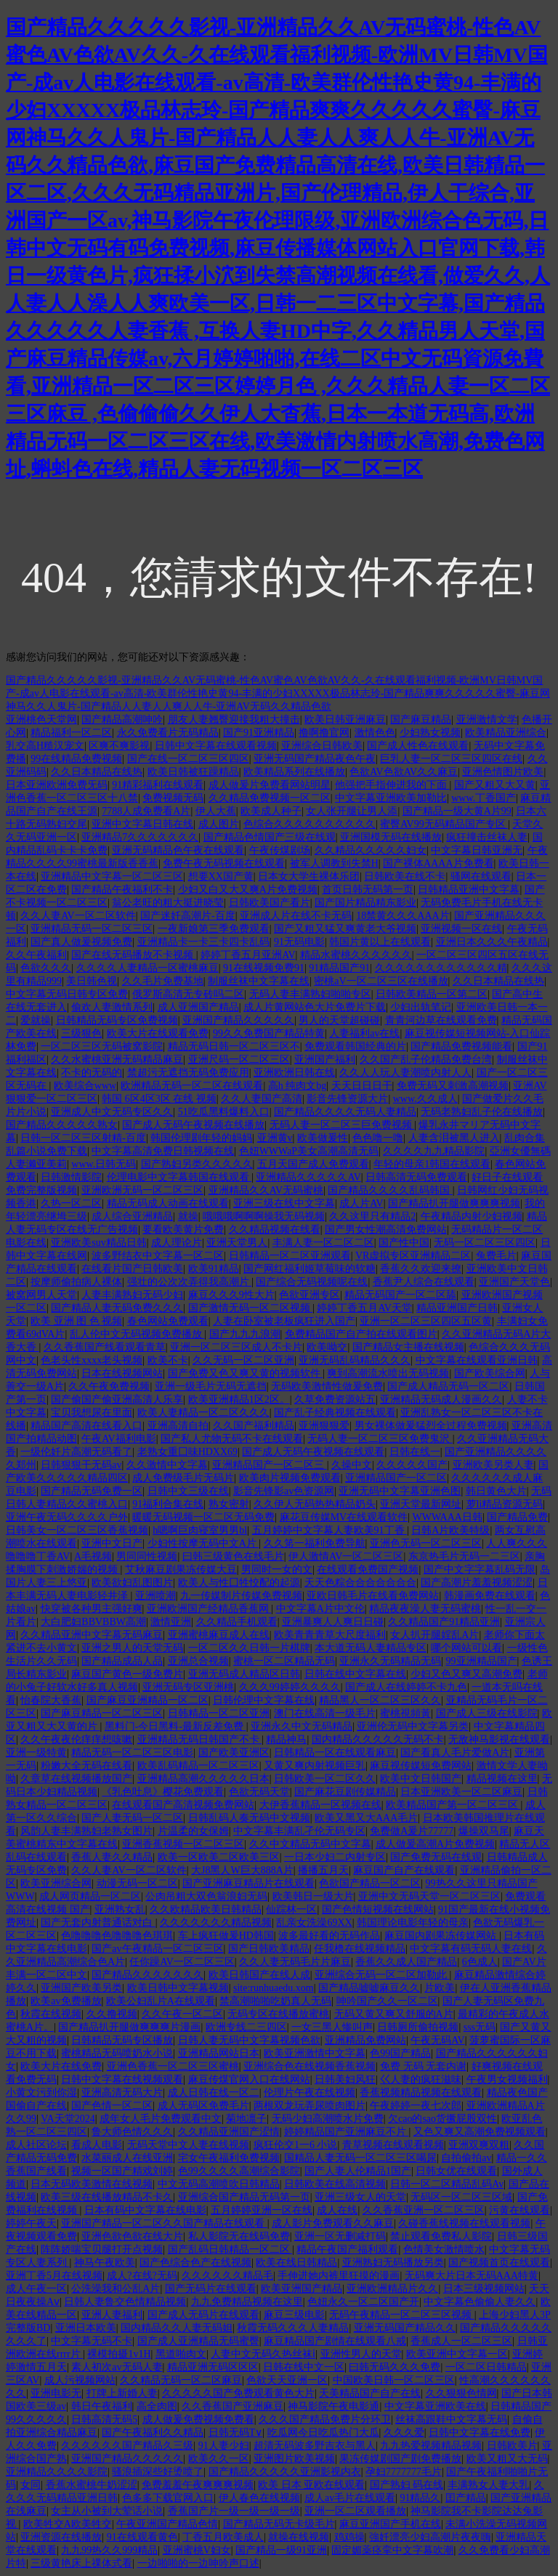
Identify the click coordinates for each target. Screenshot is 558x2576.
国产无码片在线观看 (210, 2288)
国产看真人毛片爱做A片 (454, 1752)
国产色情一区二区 (112, 2105)
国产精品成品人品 (122, 1661)
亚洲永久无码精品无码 (390, 1661)
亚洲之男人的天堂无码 (132, 1648)
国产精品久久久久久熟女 (62, 1124)
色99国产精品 (400, 2053)
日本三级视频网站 (484, 2288)
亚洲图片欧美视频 (294, 2458)
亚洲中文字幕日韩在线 (142, 824)
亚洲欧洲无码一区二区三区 (142, 1190)
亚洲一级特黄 (36, 1752)
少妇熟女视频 (430, 732)
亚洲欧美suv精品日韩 (98, 1242)
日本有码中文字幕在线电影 (145, 2210)
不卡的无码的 (91, 1072)
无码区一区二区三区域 (461, 2197)
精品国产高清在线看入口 (86, 1425)
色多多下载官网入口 (168, 2497)
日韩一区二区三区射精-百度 (83, 1138)
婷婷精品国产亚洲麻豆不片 (346, 2131)
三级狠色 (81, 1033)
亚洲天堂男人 (236, 1242)
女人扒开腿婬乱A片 (434, 1634)
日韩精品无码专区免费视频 (117, 1020)
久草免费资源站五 (335, 1399)
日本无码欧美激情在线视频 (92, 2184)
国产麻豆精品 (420, 719)
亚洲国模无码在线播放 (391, 837)
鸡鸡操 (349, 2537)
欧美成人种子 (271, 811)
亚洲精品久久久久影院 (57, 2471)
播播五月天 (323, 1870)
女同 (30, 2484)
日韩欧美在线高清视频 (335, 2184)
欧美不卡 (167, 1360)
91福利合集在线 (167, 1504)
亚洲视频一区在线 (461, 928)
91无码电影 (299, 941)
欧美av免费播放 (66, 2001)
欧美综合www (85, 1085)
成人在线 (337, 2210)
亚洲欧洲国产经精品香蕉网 (209, 1608)
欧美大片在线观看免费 (158, 1033)
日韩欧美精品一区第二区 (432, 994)
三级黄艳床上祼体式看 (81, 2563)
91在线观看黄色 (142, 2537)
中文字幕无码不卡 (91, 2341)
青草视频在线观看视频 (393, 2144)
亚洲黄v (275, 1138)
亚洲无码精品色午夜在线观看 (178, 850)
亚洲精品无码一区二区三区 (92, 928)
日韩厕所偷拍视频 (417, 2027)
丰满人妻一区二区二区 (323, 1242)
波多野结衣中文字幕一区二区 (158, 1255)
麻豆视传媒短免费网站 (421, 1765)
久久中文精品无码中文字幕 (310, 1844)
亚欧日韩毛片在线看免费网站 (373, 1595)
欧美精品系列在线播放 (294, 771)
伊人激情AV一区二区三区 (345, 1556)
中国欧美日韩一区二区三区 (394, 2380)
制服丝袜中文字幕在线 (259, 981)
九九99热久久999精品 (109, 2550)
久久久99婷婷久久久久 (290, 1687)
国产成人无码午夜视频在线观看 (313, 1451)
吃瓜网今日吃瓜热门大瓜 (323, 2432)
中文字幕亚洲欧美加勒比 (391, 798)
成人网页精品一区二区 (90, 1896)
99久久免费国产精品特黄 (269, 1033)
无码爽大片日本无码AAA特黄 (471, 2275)
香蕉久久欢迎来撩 (420, 1268)
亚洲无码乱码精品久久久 (355, 1360)
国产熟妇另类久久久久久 (197, 1164)
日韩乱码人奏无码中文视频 (249, 1817)
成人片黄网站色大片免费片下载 (314, 1007)
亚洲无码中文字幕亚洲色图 (400, 1491)
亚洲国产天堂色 (514, 1281)
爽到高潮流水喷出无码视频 (388, 1373)
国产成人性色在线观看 (418, 745)
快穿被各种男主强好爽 (91, 1608)
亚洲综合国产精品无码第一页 (244, 2197)
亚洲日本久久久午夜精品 (492, 941)
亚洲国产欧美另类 (81, 1987)
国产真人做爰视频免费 (81, 941)
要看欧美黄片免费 (183, 1229)
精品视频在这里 (502, 1778)
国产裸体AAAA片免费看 (438, 863)
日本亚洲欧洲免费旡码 (57, 784)
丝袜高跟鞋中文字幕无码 (451, 2419)
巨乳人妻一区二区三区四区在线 (451, 758)
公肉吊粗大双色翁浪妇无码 (206, 1896)
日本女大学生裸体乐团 (309, 876)
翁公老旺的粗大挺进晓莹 (168, 902)
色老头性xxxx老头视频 (91, 1360)
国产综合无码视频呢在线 (312, 1281)
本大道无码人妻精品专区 (370, 1648)
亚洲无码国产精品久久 (405, 2327)
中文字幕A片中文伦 (320, 1608)
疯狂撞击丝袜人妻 (486, 837)
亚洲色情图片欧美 (502, 771)
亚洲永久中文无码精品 (301, 1726)
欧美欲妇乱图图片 (132, 1582)
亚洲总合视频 (198, 1661)
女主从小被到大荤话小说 (107, 2511)
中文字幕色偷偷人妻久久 (479, 2301)
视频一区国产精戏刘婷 (122, 2171)
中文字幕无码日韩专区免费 (67, 994)
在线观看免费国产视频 (367, 1569)
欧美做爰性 (322, 1138)
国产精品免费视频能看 (461, 1046)
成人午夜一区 (36, 2288)
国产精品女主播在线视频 (408, 1347)
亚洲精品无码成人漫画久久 (441, 1399)
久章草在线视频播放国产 (76, 1778)
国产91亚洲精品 (258, 732)
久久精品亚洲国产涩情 (229, 2131)
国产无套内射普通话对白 (98, 1922)
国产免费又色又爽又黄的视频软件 (245, 1373)
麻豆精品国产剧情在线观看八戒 (335, 2341)
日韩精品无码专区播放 (122, 2040)
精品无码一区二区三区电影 (132, 1752)
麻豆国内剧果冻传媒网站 (441, 1935)
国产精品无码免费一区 (91, 1491)
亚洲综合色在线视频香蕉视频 (309, 2066)
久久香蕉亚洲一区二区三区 (424, 2210)
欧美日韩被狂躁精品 (193, 771)
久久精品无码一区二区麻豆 (181, 2380)
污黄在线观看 (519, 2210)
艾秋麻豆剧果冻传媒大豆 (181, 1569)
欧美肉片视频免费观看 (290, 1478)
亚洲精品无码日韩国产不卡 (199, 1739)
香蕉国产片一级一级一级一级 (234, 2511)
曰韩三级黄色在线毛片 (233, 1556)
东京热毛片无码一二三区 (464, 1556)
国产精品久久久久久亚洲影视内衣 (285, 2471)
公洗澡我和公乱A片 (115, 2288)
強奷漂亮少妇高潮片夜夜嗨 (430, 2537)
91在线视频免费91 (263, 968)
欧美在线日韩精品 (296, 2262)
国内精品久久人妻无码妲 (176, 2327)
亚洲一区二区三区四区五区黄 (426, 1321)
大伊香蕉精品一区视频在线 (320, 1804)
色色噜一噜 (377, 1138)
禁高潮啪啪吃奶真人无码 (275, 2001)
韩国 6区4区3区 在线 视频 (159, 1098)
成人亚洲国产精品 (198, 1007)
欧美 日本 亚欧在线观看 (311, 2484)
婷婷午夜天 (31, 2223)
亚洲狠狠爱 (324, 1425)
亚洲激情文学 (486, 719)
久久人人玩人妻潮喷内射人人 (405, 1072)
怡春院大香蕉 (50, 1700)
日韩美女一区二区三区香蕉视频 (77, 1530)
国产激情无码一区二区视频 (250, 1308)
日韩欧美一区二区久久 (325, 1778)
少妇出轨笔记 (420, 1007)
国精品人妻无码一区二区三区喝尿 (360, 2157)
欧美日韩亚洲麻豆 (345, 719)
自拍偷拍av (466, 2157)
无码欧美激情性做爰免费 (327, 1386)
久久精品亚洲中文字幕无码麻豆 (91, 1634)
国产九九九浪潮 (244, 1334)
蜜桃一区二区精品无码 (284, 1661)
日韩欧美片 (512, 2445)
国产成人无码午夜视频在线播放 (193, 1124)
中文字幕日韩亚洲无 (476, 850)
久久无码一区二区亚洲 (243, 1360)
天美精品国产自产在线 (370, 2393)
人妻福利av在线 (364, 1033)
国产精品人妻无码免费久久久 (117, 1308)
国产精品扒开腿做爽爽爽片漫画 (129, 2027)
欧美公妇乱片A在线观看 (160, 2001)
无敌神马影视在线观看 (499, 1739)
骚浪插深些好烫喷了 (157, 2471)
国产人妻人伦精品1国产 (357, 2171)
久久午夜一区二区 (182, 2014)
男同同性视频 (146, 1556)
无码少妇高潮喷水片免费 (328, 2118)
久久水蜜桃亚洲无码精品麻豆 (117, 1059)
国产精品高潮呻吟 (122, 719)
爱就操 (35, 1020)
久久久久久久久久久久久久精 (441, 968)
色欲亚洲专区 (309, 1294)
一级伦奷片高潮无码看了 (76, 1451)
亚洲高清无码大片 (122, 2092)
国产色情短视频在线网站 (378, 1909)
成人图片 (218, 824)
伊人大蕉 (215, 811)
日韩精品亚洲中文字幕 (468, 889)
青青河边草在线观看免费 (441, 1020)
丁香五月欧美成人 (223, 2537)
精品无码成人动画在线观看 (168, 1203)
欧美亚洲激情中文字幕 (314, 2053)
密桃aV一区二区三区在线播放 (381, 981)
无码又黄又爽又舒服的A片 (393, 2014)
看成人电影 (96, 2144)
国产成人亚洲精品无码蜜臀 (198, 2341)
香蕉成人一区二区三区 (461, 2341)
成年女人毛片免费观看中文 (161, 2118)
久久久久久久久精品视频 (216, 1922)
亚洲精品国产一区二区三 (269, 1464)
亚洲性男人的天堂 (361, 2354)
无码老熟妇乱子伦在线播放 (482, 1111)
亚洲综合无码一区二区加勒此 (382, 1974)
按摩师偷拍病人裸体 (76, 1281)
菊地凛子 (246, 2118)
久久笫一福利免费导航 (314, 1543)
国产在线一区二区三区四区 (188, 758)
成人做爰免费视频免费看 (198, 2419)
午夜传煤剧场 (279, 850)
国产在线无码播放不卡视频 (133, 954)
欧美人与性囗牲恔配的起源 (239, 1582)
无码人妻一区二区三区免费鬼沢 (380, 1438)
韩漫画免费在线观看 (489, 1595)
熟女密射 (229, 1504)
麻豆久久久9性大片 (231, 1294)
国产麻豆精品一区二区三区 (102, 1713)
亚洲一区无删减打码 (340, 2236)
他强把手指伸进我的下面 (392, 784)
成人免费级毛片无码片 (183, 1478)
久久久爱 (404, 2432)
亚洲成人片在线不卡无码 (296, 915)
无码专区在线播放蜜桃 (278, 2014)
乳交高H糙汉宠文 (45, 745)
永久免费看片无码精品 (168, 732)
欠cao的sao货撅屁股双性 (442, 2118)
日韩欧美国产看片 (269, 902)
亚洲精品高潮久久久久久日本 (203, 1778)
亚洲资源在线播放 (61, 2537)
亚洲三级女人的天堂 (360, 2197)
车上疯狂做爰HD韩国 (226, 1935)
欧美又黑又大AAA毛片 (366, 1817)
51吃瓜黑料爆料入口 (224, 1111)
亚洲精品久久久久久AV (308, 1177)
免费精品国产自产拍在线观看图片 (361, 1334)
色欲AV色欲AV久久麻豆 (403, 771)
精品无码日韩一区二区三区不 (234, 1046)
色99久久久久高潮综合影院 (239, 2171)
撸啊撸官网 (324, 732)
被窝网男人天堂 (41, 1294)
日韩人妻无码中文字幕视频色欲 (249, 2040)
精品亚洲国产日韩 (457, 1308)
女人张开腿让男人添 (351, 811)
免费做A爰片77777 (411, 1831)
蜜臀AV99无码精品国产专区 (444, 824)
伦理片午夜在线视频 (309, 2092)
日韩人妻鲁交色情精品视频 (125, 2301)
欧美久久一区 (218, 2458)
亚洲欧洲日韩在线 (294, 1072)
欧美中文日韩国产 (420, 1778)
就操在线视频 (298, 2537)
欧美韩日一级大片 (313, 1896)
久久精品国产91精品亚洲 (444, 1621)
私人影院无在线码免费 (239, 2236)
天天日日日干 (361, 1085)
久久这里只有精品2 (372, 1216)
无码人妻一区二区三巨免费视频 (342, 1124)
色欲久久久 (45, 968)
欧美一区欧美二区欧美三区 (219, 1857)
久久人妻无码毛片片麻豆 (295, 1961)
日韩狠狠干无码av (81, 1464)
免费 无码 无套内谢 (423, 2066)
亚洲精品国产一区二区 (396, 1478)
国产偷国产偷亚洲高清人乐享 (117, 1399)
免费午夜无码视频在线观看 (224, 863)
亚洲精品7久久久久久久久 (139, 837)
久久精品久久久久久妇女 (370, 850)
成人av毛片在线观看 (349, 2497)
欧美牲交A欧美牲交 (67, 2524)
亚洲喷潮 (155, 1595)
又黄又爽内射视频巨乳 (314, 1765)
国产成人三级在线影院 (487, 1713)
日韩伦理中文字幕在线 (264, 1700)
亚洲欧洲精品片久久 (392, 2288)
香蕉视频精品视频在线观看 (421, 2092)
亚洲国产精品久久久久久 (238, 1020)
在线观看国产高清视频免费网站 (183, 1804)
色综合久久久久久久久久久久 (309, 824)
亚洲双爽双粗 (478, 2144)
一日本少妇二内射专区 (335, 1857)
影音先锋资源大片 (347, 1098)
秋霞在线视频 (50, 2014)
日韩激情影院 (71, 1177)
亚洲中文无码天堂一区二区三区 (429, 1896)
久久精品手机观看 (237, 1621)
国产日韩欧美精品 (269, 1948)
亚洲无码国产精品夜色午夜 (315, 758)
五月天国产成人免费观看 (313, 1164)
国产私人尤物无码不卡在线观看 (232, 1438)
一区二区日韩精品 (486, 2367)
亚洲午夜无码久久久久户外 (67, 1517)
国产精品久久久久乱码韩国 (390, 1190)
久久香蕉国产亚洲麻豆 (232, 2406)
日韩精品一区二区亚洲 (219, 1713)
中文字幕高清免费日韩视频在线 (163, 1151)
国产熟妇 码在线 (407, 2484)
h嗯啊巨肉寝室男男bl (200, 1530)
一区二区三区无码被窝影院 (102, 1046)
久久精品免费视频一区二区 (270, 798)
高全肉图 (157, 2406)
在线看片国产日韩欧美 (132, 1268)
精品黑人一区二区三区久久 (380, 1700)
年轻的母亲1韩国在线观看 (431, 1164)
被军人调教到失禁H (334, 863)
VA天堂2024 (67, 2118)
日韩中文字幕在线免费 (479, 2432)
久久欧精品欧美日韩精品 (206, 1909)
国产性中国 (404, 1242)
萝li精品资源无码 (504, 1504)
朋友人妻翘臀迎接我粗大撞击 (234, 719)
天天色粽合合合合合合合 (360, 1582)
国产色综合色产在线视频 (195, 2262)
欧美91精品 (213, 1268)
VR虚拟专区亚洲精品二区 (413, 1255)
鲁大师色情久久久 (132, 2131)
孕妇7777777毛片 (403, 2471)
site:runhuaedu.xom (273, 1987)
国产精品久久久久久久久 (147, 1974)
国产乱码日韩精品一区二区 (230, 2249)
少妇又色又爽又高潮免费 (466, 1674)
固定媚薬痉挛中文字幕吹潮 (392, 2550)
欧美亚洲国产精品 (301, 2288)
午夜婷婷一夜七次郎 (415, 2105)
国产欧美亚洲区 (234, 1752)
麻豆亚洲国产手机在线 (390, 2524)
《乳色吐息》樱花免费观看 (163, 1791)
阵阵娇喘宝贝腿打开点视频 (102, 2249)
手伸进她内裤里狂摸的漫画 (339, 2275)
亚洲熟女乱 (119, 1909)
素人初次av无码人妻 (116, 2367)
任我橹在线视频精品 (359, 1948)
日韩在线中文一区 (303, 2367)
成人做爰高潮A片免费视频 (435, 1844)
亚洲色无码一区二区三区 (426, 1543)
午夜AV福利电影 (118, 1438)
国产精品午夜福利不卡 (122, 889)
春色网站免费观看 (168, 1321)
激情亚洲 (170, 1621)
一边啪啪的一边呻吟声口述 (198, 2563)
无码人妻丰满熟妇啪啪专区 (310, 994)
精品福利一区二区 (71, 732)
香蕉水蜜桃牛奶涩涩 (91, 2484)
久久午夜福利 (36, 954)
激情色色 (375, 732)
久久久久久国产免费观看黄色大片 (238, 2393)
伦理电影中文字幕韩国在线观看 (179, 1177)
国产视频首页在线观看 (499, 2262)
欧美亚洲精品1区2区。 (239, 1399)
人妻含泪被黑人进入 (454, 1138)
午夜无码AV (437, 2040)
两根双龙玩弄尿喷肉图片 (309, 2105)
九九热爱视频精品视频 (431, 2445)
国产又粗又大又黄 (494, 784)
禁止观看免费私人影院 (441, 2236)
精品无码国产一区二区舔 (400, 1294)
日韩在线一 (414, 1451)
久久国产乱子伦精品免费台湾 (426, 1059)
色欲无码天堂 (259, 1791)
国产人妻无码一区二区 (132, 1817)
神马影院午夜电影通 (333, 2406)
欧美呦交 (327, 1347)
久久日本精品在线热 (96, 771)
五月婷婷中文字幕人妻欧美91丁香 (330, 1530)
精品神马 (286, 1739)
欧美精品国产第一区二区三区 (453, 1804)
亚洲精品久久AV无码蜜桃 (266, 1190)
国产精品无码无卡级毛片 (279, 2524)
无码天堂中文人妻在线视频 (188, 2144)
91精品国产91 (339, 968)
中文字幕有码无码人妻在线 (471, 1948)
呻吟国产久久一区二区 (387, 2001)
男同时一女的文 (276, 1569)
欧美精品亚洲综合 (505, 732)
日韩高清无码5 (104, 2419)
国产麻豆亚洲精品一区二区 (147, 1700)
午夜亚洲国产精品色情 (167, 2524)
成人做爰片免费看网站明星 (270, 784)
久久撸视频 (111, 2014)
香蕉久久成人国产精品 (406, 1961)
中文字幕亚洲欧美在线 (435, 2406)
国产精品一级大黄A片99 (457, 811)
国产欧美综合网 (489, 1373)
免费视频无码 (172, 798)
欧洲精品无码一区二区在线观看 (192, 1085)
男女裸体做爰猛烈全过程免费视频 (431, 1425)
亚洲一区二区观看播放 (355, 2511)
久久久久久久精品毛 (227, 2275)
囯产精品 (465, 2497)
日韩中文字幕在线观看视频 (216, 745)
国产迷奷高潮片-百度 (187, 915)
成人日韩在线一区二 (213, 2092)
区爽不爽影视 (119, 745)
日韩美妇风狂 (345, 2079)
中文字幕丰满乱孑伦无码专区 (299, 1831)
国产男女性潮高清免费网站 (386, 1229)
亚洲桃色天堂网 (41, 719)
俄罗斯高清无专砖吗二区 (188, 994)
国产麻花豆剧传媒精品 (345, 1791)
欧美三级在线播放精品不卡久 (107, 2197)
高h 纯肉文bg (297, 1085)
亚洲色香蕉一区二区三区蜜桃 (173, 2066)
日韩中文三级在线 (188, 1491)
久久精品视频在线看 (274, 1229)
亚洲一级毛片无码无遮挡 (211, 1386)
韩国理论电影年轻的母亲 (413, 1922)
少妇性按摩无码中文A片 (203, 1543)
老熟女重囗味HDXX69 (187, 1451)
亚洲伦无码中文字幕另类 (413, 1726)
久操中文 (351, 1464)
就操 (188, 1216)
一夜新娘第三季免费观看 (214, 928)
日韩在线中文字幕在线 (355, 1674)
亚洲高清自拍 (178, 1425)
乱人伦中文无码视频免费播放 (137, 1334)
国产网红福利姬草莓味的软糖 (309, 1268)
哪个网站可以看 (466, 1648)
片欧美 (439, 1987)
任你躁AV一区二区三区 (181, 1961)
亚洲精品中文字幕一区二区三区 (112, 876)
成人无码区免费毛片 (203, 2105)
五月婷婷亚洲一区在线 (261, 2210)
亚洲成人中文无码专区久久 (112, 1111)
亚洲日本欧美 (85, 2327)
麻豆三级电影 (294, 2314)
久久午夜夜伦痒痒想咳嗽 (76, 1739)
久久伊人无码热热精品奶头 (315, 1504)
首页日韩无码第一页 (367, 889)
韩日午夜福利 (101, 2406)
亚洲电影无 (56, 2393)
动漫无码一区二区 (137, 1883)
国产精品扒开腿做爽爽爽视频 (454, 1203)
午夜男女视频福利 (507, 2079)
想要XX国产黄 (221, 876)
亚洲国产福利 (324, 1059)
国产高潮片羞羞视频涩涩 (477, 1582)
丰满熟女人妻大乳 (488, 2484)
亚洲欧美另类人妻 (493, 1464)
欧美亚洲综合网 (56, 1883)
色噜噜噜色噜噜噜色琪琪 (117, 1935)
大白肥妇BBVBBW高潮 (93, 1621)
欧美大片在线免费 (61, 2066)
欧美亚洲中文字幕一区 (457, 2354)
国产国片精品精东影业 (365, 902)
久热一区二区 (71, 1203)
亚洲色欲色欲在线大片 (132, 2236)
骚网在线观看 (481, 876)
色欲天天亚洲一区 (287, 2380)
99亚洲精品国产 (481, 1661)
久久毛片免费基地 (162, 981)
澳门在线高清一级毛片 (325, 1713)
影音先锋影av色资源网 (283, 1491)
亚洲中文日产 (111, 1543)
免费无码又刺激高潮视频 (453, 1085)
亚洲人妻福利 (111, 2314)
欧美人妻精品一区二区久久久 (203, 1412)
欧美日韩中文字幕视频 (178, 1987)
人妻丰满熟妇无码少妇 (132, 1294)
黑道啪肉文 (180, 2354)
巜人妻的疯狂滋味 (420, 2079)
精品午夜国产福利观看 (347, 2249)
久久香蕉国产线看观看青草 (105, 1347)
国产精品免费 (517, 1517)
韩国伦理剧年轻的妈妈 (201, 1138)
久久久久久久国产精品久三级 (127, 2445)
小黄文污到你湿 (41, 2092)
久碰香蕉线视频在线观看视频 (464, 2223)
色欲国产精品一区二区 (370, 1883)
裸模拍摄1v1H (118, 2354)
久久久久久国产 (412, 1464)
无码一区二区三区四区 (484, 1242)
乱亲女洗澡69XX (314, 1922)
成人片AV (361, 1203)
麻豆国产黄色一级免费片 (127, 1674)
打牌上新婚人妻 (122, 2393)
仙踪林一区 (291, 1909)
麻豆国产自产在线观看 (404, 1870)
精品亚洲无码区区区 (213, 2367)
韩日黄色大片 (496, 1491)
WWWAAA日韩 (447, 1517)
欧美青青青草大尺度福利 (330, 1634)
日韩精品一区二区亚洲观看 (290, 1255)
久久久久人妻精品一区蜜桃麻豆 (147, 968)
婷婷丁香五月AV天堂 (364, 1308)
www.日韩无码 (103, 1164)
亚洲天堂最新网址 (420, 1504)
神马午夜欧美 (104, 2262)
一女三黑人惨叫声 (332, 2027)
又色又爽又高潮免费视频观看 (479, 2131)
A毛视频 (93, 1556)
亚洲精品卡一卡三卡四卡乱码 (203, 941)
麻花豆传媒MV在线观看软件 (344, 1517)
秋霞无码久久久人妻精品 (293, 2327)
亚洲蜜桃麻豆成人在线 (219, 1634)
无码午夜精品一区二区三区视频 (401, 2314)
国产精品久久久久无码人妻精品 (345, 1111)
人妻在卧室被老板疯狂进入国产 (284, 1321)
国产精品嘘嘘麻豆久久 (369, 1987)
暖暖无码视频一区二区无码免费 (203, 1517)
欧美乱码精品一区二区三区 (198, 1765)
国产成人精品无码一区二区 (448, 1386)
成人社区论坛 (36, 2144)
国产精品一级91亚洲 (281, 2550)
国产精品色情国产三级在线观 (269, 837)
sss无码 (480, 2027)
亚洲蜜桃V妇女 (197, 2550)
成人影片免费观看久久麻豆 (333, 2223)
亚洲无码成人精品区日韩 (244, 1674)
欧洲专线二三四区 (246, 2027)
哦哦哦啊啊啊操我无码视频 (264, 1216)
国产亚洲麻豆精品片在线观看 (248, 1883)
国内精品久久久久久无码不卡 (378, 1739)
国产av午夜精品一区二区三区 (157, 1948)
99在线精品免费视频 (76, 758)
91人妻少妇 (223, 2445)
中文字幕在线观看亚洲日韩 (477, 1360)
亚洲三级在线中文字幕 (284, 1203)
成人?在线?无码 (142, 2275)
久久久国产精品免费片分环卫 (325, 2419)
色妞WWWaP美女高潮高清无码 (309, 1151)
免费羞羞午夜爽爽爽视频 (198, 2484)
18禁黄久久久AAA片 (402, 915)
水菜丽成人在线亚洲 (127, 2157)
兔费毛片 (496, 1255)
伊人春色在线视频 (259, 2497)
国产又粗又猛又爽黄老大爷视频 (345, 928)
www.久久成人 (425, 1098)
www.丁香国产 (483, 798)
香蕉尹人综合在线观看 (423, 1281)
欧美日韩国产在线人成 (259, 1974)
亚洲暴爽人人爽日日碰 (333, 1621)
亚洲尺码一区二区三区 (239, 1059)
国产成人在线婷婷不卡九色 (406, 1687)
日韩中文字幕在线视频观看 (122, 2079)
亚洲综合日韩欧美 (322, 745)
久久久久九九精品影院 (434, 1151)
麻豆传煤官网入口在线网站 (249, 2079)
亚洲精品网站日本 (218, 2053)
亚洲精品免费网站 (365, 2040)
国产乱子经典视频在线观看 (335, 1412)
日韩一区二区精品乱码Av (447, 2184)
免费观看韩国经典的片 (355, 1046)
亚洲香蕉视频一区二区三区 (183, 1844)
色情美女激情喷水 (444, 2249)
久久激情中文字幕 (167, 1464)
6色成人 (480, 1961)
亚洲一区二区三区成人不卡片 (236, 1347)
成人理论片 (176, 1242)
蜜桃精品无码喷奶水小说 (117, 2053)
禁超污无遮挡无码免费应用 (188, 1072)
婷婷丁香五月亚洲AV (248, 954)
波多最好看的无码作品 (329, 1935)
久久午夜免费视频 (109, 1386)
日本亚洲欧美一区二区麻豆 (461, 1791)
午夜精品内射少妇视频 (471, 1216)
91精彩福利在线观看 (157, 784)
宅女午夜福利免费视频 (229, 2157)
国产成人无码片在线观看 (203, 2314)
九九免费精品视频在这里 (247, 2301)
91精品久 (420, 2497)
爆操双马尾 (483, 1831)
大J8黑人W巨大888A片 (242, 1870)
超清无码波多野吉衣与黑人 (315, 2445)
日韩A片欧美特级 (450, 1530)
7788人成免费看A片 (146, 811)
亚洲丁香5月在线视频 (54, 2275)
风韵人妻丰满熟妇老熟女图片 (86, 1831)
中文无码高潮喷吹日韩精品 (219, 2184)
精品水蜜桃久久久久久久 (356, 954)
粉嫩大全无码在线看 (86, 1765)
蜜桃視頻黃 (405, 1713)
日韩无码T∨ (236, 2432)
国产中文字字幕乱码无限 (479, 1569)
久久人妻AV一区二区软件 (77, 915)
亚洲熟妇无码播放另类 (393, 2262)
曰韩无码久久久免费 (394, 2367)
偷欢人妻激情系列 (112, 1007)
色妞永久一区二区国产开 (363, 2301)
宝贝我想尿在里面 (91, 1412)
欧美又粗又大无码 (507, 2458)
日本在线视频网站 (122, 1373)
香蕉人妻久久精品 (112, 1857)
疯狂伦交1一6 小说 (296, 2144)
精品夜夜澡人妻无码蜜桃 (425, 1608)
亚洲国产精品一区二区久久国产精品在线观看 (164, 2223)
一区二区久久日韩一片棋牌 (249, 1648)
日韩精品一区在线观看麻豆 (335, 1752)
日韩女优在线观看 (456, 2171)
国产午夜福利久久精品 (152, 2432)
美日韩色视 (91, 981)
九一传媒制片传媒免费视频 (241, 1595)
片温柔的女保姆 (193, 1831)
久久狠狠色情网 (461, 2393)
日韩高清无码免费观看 (416, 1177)
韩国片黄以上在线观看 (380, 941)
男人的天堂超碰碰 (339, 1020)
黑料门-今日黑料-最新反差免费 (175, 1726)
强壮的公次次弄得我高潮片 (189, 1281)
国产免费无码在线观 (436, 1857)
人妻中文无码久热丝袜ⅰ (263, 2354)
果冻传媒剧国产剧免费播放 (400, 2458)
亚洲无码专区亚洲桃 (188, 1687)
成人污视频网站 (80, 2380)
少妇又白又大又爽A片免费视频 (248, 889)
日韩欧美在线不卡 (404, 876)
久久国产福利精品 (253, 1425)
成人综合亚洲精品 (132, 1216)
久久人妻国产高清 (261, 1098)
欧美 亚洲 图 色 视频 (76, 1321)
